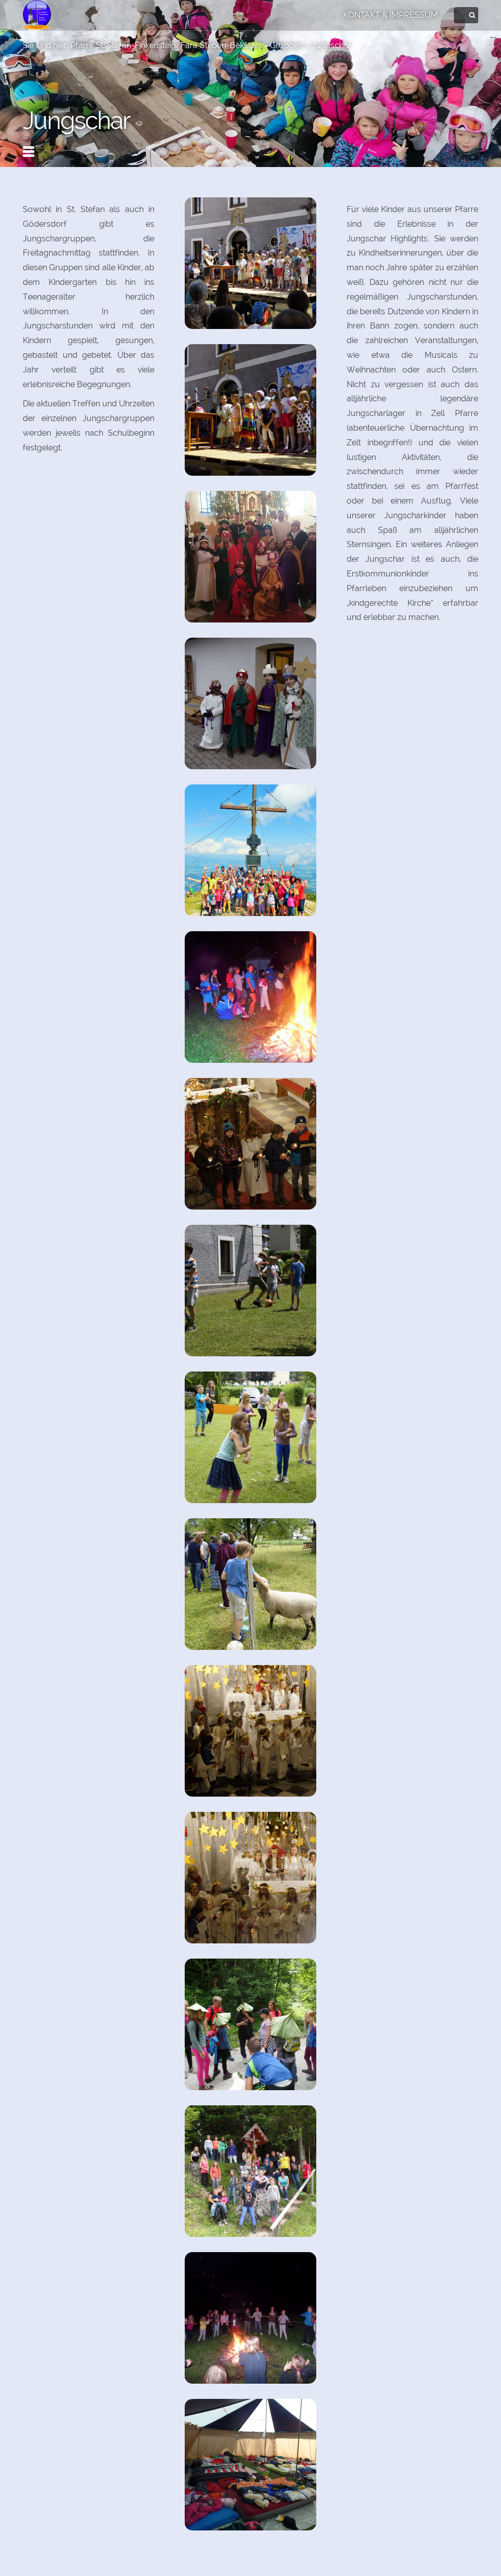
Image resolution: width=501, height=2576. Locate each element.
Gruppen (286, 45)
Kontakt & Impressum (390, 15)
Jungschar (331, 45)
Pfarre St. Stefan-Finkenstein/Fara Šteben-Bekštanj (165, 45)
